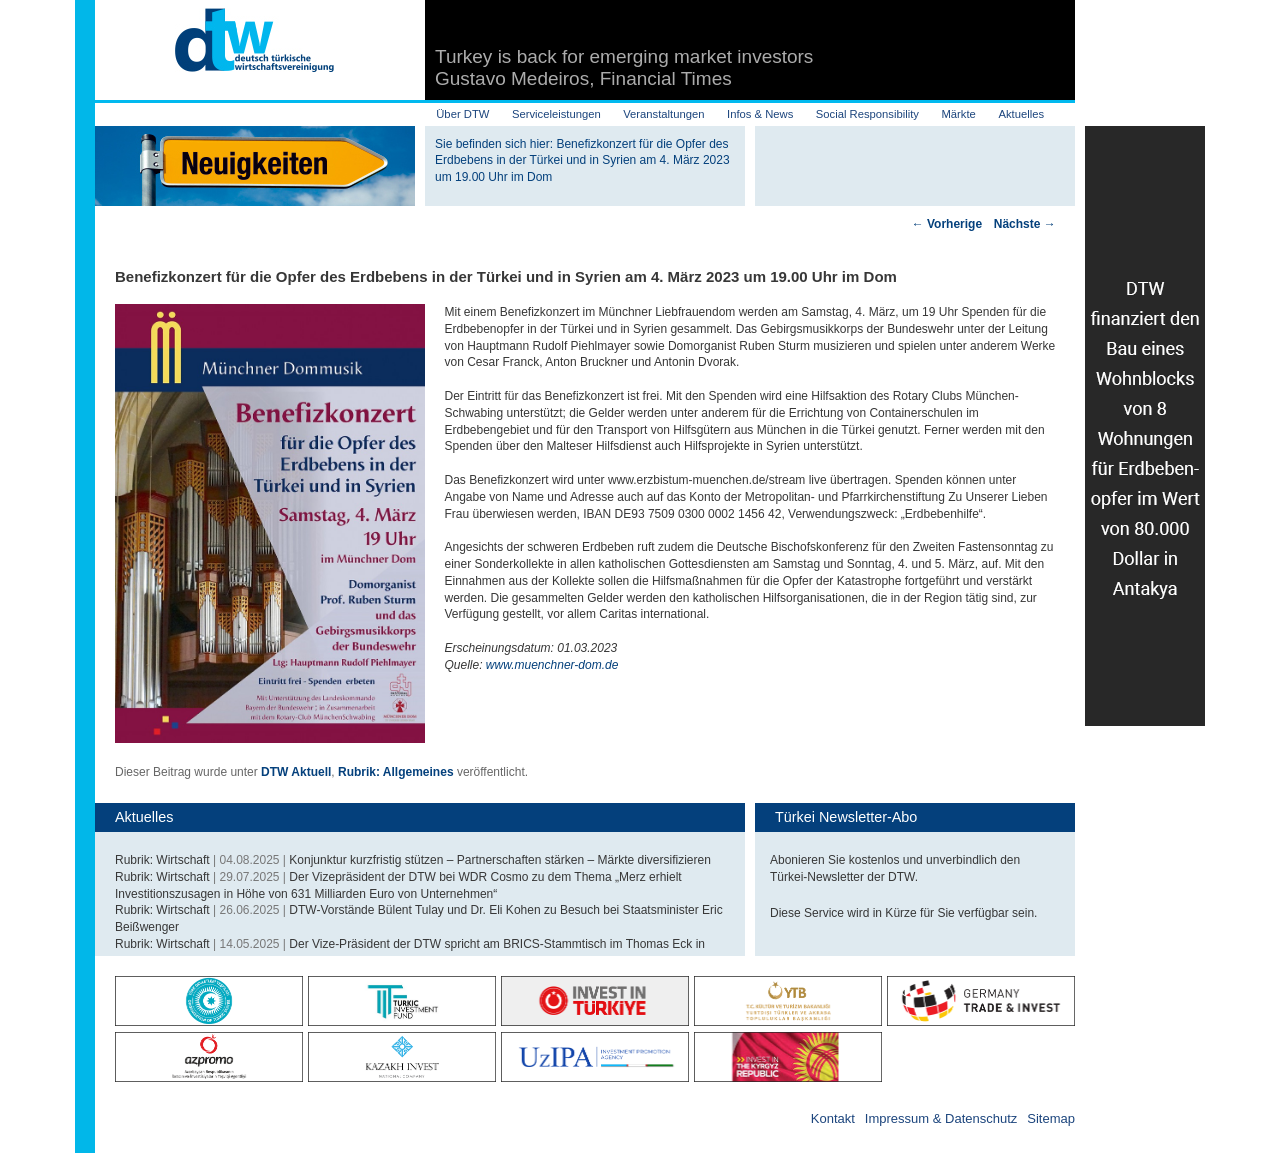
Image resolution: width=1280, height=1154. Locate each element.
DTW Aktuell (296, 772)
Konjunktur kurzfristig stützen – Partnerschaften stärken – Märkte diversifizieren (500, 860)
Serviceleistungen (556, 114)
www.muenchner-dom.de (552, 665)
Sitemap (1051, 1118)
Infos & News (760, 114)
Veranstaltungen (663, 114)
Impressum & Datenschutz (941, 1118)
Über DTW (462, 114)
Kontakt (833, 1118)
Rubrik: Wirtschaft (162, 860)
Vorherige (947, 224)
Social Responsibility (867, 114)
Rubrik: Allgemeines (396, 772)
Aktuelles (1021, 114)
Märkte (958, 114)
